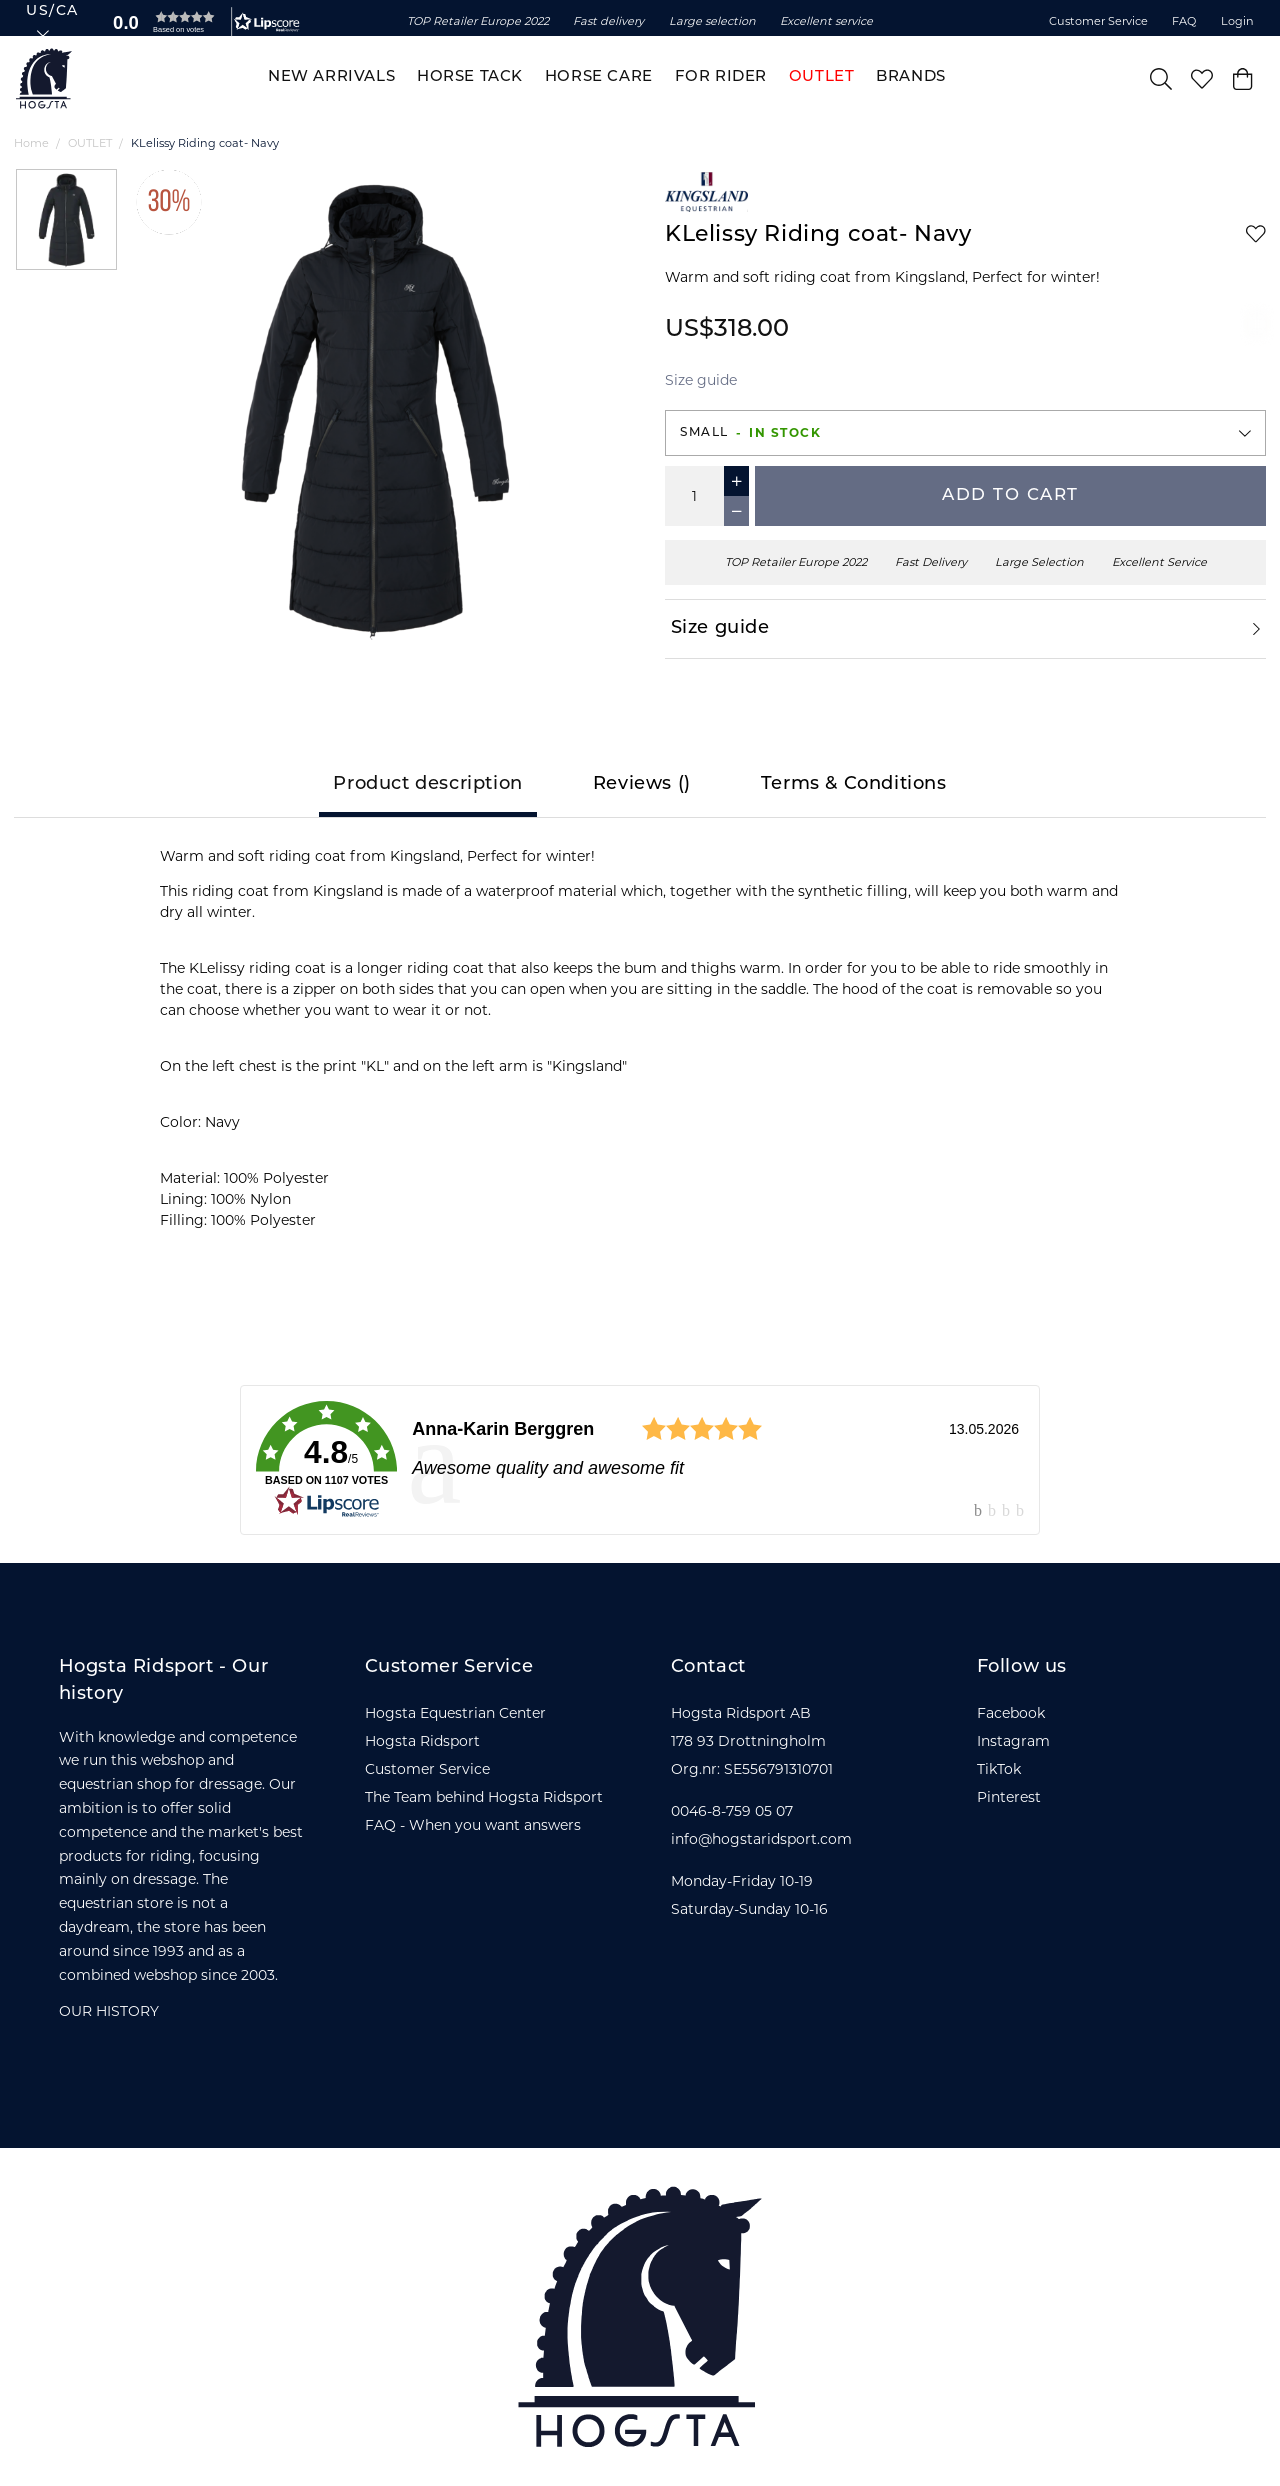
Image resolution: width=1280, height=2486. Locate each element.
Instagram (1013, 1741)
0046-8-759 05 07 (732, 1811)
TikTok (999, 1769)
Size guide (701, 380)
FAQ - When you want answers (473, 1825)
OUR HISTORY (109, 2011)
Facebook (1011, 1713)
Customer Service (1098, 21)
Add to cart (1010, 495)
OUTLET (90, 143)
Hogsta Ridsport (422, 1741)
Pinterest (1009, 1797)
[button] (202, 22)
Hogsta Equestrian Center (455, 1713)
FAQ (1184, 21)
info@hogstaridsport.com (761, 1839)
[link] (640, 1460)
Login (1237, 21)
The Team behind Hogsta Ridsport (484, 1797)
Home (31, 143)
